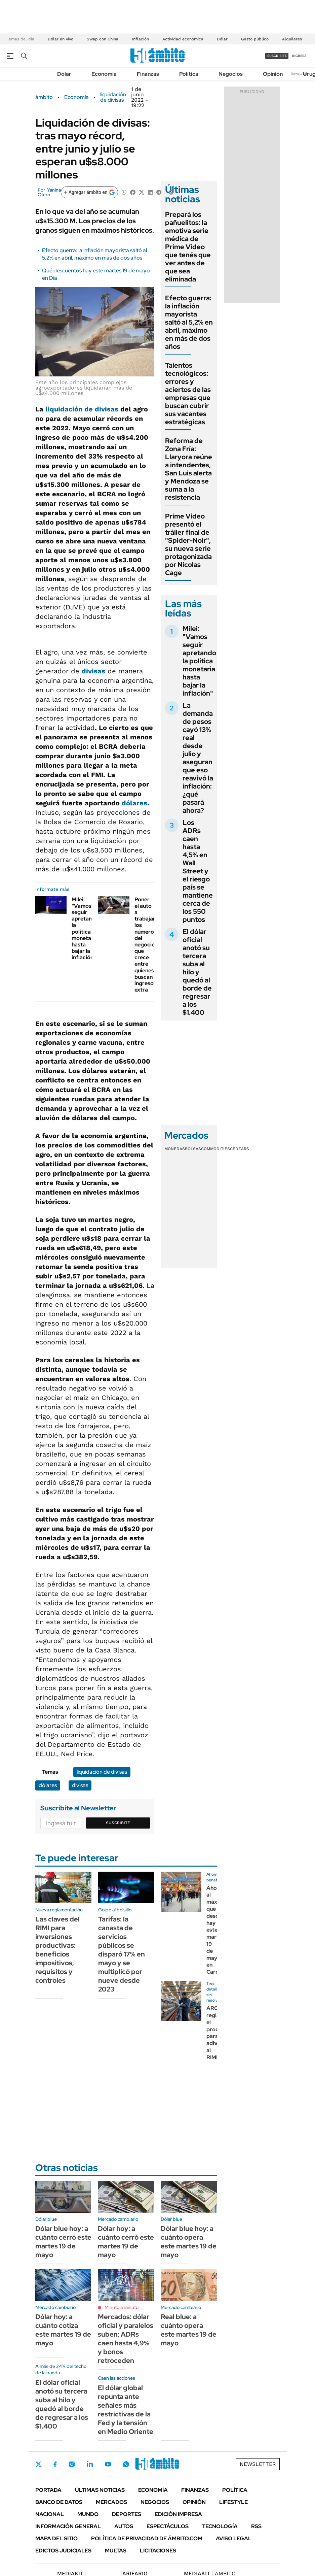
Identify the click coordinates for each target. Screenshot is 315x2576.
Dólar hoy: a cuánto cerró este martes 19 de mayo (126, 2241)
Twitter (38, 2464)
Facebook (55, 2464)
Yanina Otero (49, 192)
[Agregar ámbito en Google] (89, 192)
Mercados (111, 2502)
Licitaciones (158, 2550)
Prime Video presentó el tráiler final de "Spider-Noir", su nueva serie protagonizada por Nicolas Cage (188, 544)
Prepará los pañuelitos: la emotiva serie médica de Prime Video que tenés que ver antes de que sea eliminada (188, 246)
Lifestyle (233, 2502)
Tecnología (220, 2526)
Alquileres (292, 39)
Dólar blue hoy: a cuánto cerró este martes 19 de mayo (63, 2241)
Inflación (140, 39)
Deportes (126, 2514)
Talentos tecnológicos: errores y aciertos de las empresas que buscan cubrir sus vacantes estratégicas (188, 393)
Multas (115, 2550)
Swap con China (102, 39)
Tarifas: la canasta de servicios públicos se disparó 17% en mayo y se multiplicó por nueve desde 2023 (121, 1954)
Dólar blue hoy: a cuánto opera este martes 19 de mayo (188, 2241)
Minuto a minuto (122, 2307)
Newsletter (299, 73)
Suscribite (118, 1822)
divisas (93, 671)
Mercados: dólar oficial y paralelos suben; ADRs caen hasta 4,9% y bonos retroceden (125, 2338)
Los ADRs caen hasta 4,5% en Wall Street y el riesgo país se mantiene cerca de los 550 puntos (198, 871)
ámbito (44, 97)
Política (188, 73)
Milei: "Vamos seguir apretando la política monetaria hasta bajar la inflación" (85, 928)
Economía (104, 73)
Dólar (222, 39)
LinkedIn (90, 2464)
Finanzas (148, 73)
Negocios (231, 73)
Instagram (72, 2464)
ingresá (299, 56)
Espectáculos (168, 2526)
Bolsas (193, 1148)
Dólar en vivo (60, 39)
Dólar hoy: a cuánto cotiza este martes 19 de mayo (63, 2329)
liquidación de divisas (113, 97)
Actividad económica (182, 39)
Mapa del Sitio (56, 2538)
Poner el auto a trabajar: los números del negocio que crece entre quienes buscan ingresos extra (145, 945)
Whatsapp (126, 2464)
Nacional (49, 2514)
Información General (68, 2526)
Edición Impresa (178, 2514)
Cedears (239, 1148)
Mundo (88, 2514)
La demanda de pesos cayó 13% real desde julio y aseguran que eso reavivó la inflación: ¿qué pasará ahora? (198, 758)
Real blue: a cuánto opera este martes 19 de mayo (188, 2329)
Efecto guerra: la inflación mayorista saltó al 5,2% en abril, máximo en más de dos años (94, 254)
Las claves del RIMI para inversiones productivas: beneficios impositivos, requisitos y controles (57, 1950)
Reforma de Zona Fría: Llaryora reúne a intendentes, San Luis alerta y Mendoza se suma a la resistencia (188, 469)
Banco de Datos (58, 2502)
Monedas (174, 1148)
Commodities (215, 1148)
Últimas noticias (100, 2490)
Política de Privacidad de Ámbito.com (146, 2538)
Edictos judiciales (63, 2550)
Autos (123, 2526)
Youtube (108, 2464)
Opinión (273, 73)
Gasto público (255, 39)
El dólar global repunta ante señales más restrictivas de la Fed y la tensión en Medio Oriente (125, 2409)
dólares (134, 803)
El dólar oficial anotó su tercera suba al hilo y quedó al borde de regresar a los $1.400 (197, 972)
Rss (256, 2526)
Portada (48, 2490)
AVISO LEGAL (233, 2538)
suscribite (277, 56)
